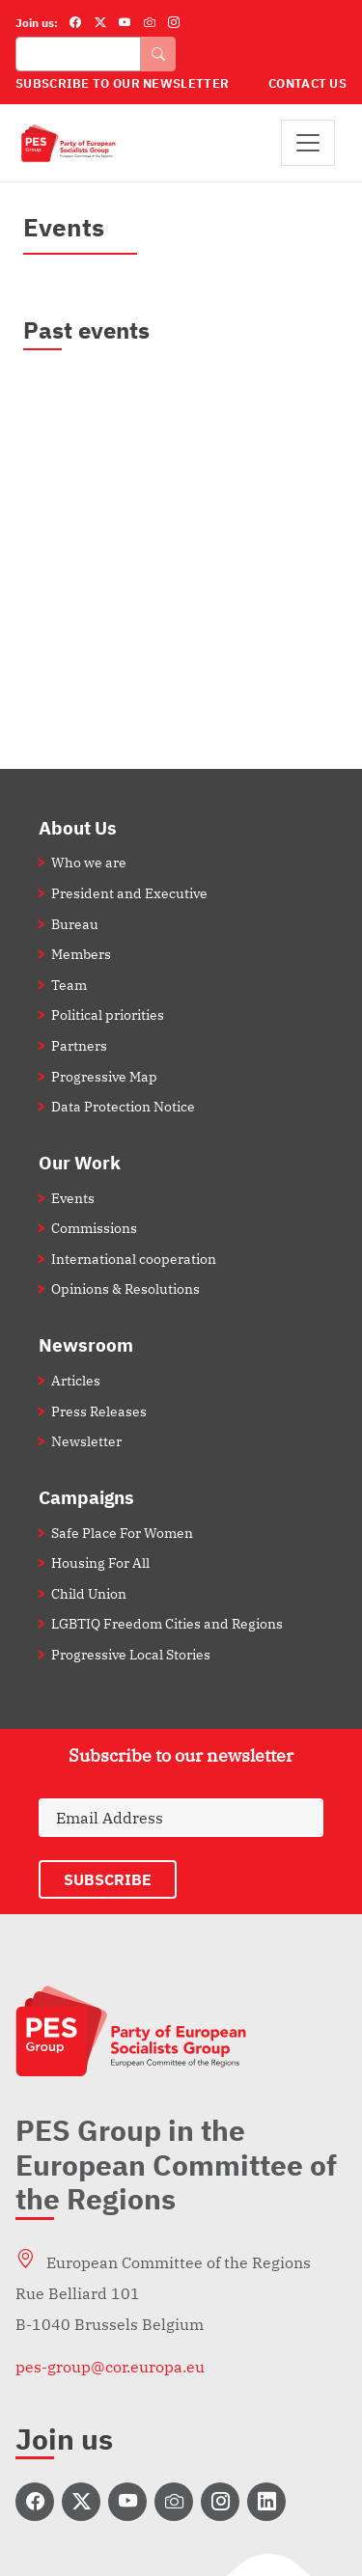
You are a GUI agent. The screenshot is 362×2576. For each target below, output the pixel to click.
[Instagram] (173, 23)
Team (69, 984)
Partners (79, 1045)
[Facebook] (75, 23)
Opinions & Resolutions (125, 1288)
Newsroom (86, 1344)
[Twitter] (100, 23)
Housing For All (100, 1562)
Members (81, 954)
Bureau (74, 924)
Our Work (80, 1162)
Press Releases (99, 1411)
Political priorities (107, 1014)
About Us (78, 827)
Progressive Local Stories (130, 1654)
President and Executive (129, 893)
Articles (75, 1380)
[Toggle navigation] (308, 143)
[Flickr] (149, 23)
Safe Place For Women (122, 1532)
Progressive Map (104, 1076)
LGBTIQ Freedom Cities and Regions (167, 1623)
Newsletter (86, 1441)
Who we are (88, 862)
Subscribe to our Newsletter (122, 83)
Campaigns (86, 1497)
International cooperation (133, 1258)
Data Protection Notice (123, 1106)
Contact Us (307, 83)
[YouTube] (124, 23)
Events (73, 1198)
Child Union (88, 1593)
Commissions (94, 1228)
